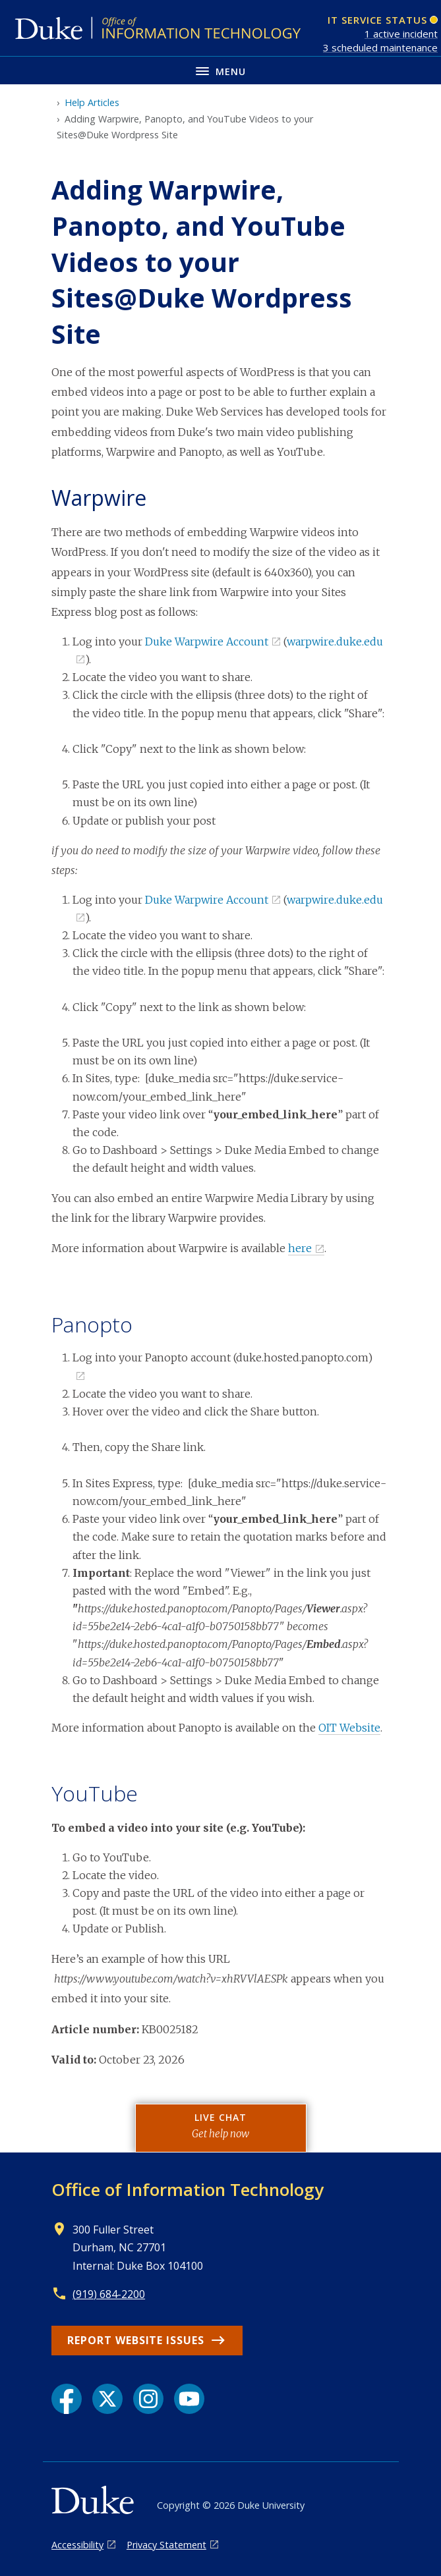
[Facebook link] (66, 2399)
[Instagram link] (148, 2399)
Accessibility (77, 2544)
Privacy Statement (166, 2544)
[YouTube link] (189, 2399)
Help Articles (92, 102)
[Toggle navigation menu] (220, 70)
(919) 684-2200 (109, 2294)
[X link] (107, 2399)
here (300, 1248)
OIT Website (349, 1727)
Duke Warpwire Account (206, 641)
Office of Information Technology (187, 2189)
